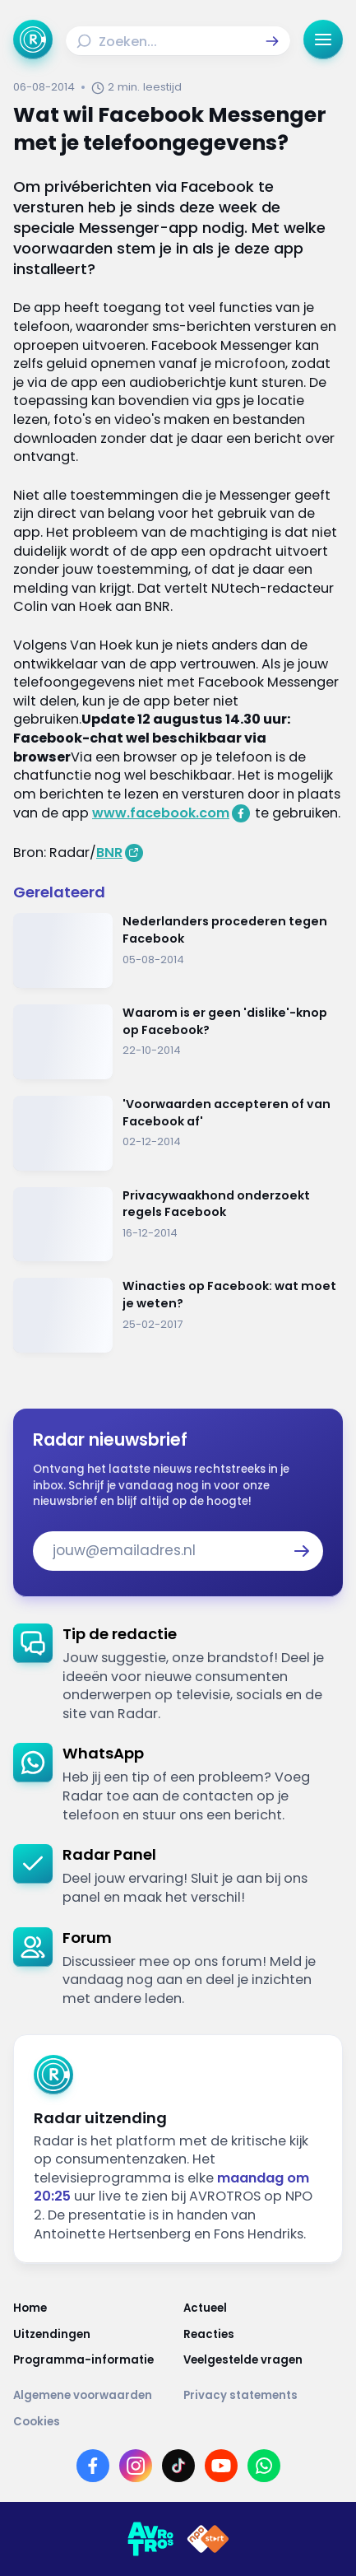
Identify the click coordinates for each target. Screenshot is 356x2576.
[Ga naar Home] (33, 39)
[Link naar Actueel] (263, 2308)
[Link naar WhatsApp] (263, 2465)
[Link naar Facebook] (92, 2465)
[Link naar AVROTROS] (150, 2539)
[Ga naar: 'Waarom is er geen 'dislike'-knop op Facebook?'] (178, 1041)
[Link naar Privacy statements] (263, 2395)
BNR (109, 852)
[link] (178, 1673)
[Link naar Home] (93, 2308)
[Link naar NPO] (208, 2539)
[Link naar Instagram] (135, 2465)
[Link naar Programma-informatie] (93, 2360)
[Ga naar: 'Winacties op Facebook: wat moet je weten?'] (178, 1315)
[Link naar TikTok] (178, 2465)
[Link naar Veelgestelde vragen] (263, 2360)
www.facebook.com (160, 813)
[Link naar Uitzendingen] (93, 2334)
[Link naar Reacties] (263, 2334)
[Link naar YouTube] (221, 2465)
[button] (272, 41)
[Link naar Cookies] (178, 2421)
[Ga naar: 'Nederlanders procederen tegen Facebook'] (178, 950)
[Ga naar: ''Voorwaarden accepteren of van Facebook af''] (178, 1133)
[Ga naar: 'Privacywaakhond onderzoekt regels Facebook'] (178, 1224)
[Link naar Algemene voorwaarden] (93, 2395)
